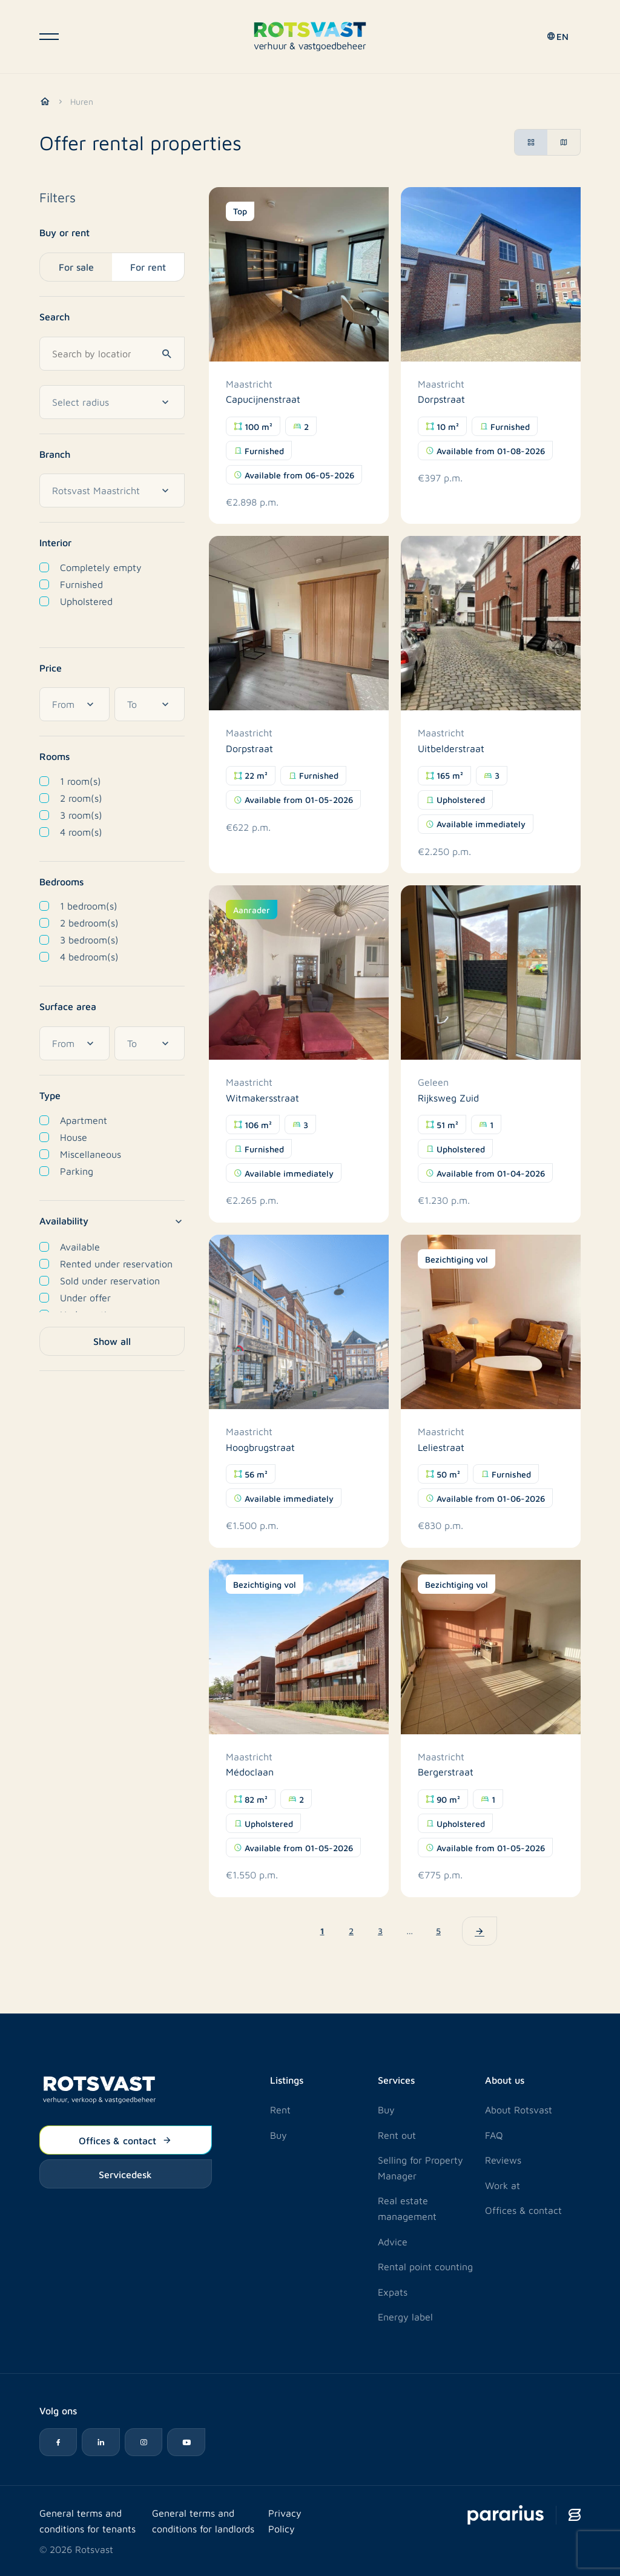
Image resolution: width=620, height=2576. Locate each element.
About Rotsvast (518, 2109)
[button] (556, 38)
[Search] (169, 352)
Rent (280, 2109)
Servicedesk (125, 2173)
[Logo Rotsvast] (310, 38)
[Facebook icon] (58, 2441)
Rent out (397, 2133)
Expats (392, 2291)
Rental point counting (425, 2265)
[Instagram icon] (146, 2441)
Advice (392, 2240)
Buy (278, 2133)
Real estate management (407, 2207)
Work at (502, 2184)
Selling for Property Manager (420, 2167)
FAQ (494, 2133)
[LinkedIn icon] (102, 2441)
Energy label (405, 2316)
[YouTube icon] (189, 2441)
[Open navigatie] (49, 38)
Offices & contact (125, 2139)
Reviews (503, 2159)
